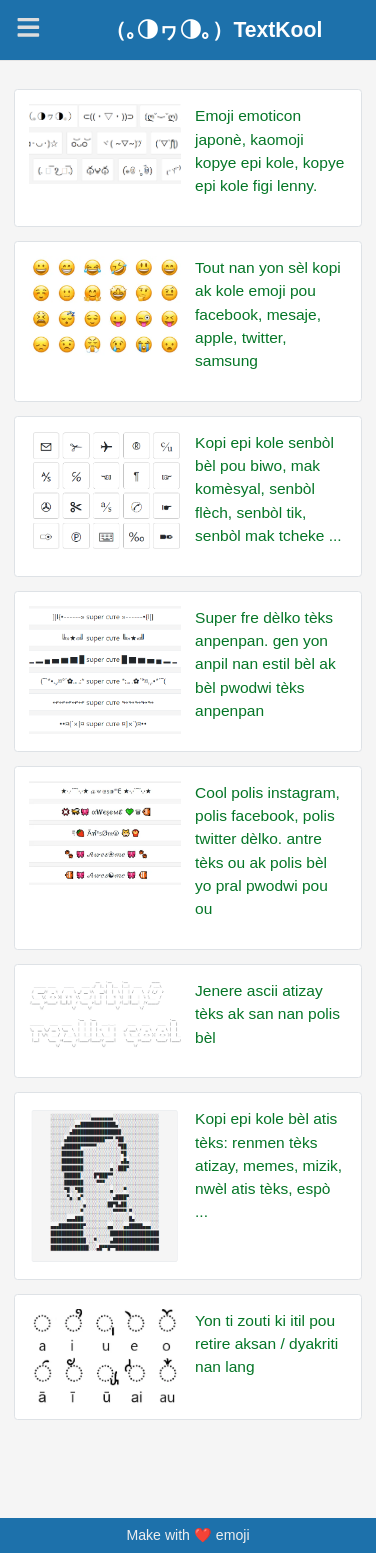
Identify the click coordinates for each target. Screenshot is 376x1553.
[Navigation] (28, 27)
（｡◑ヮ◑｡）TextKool (213, 29)
